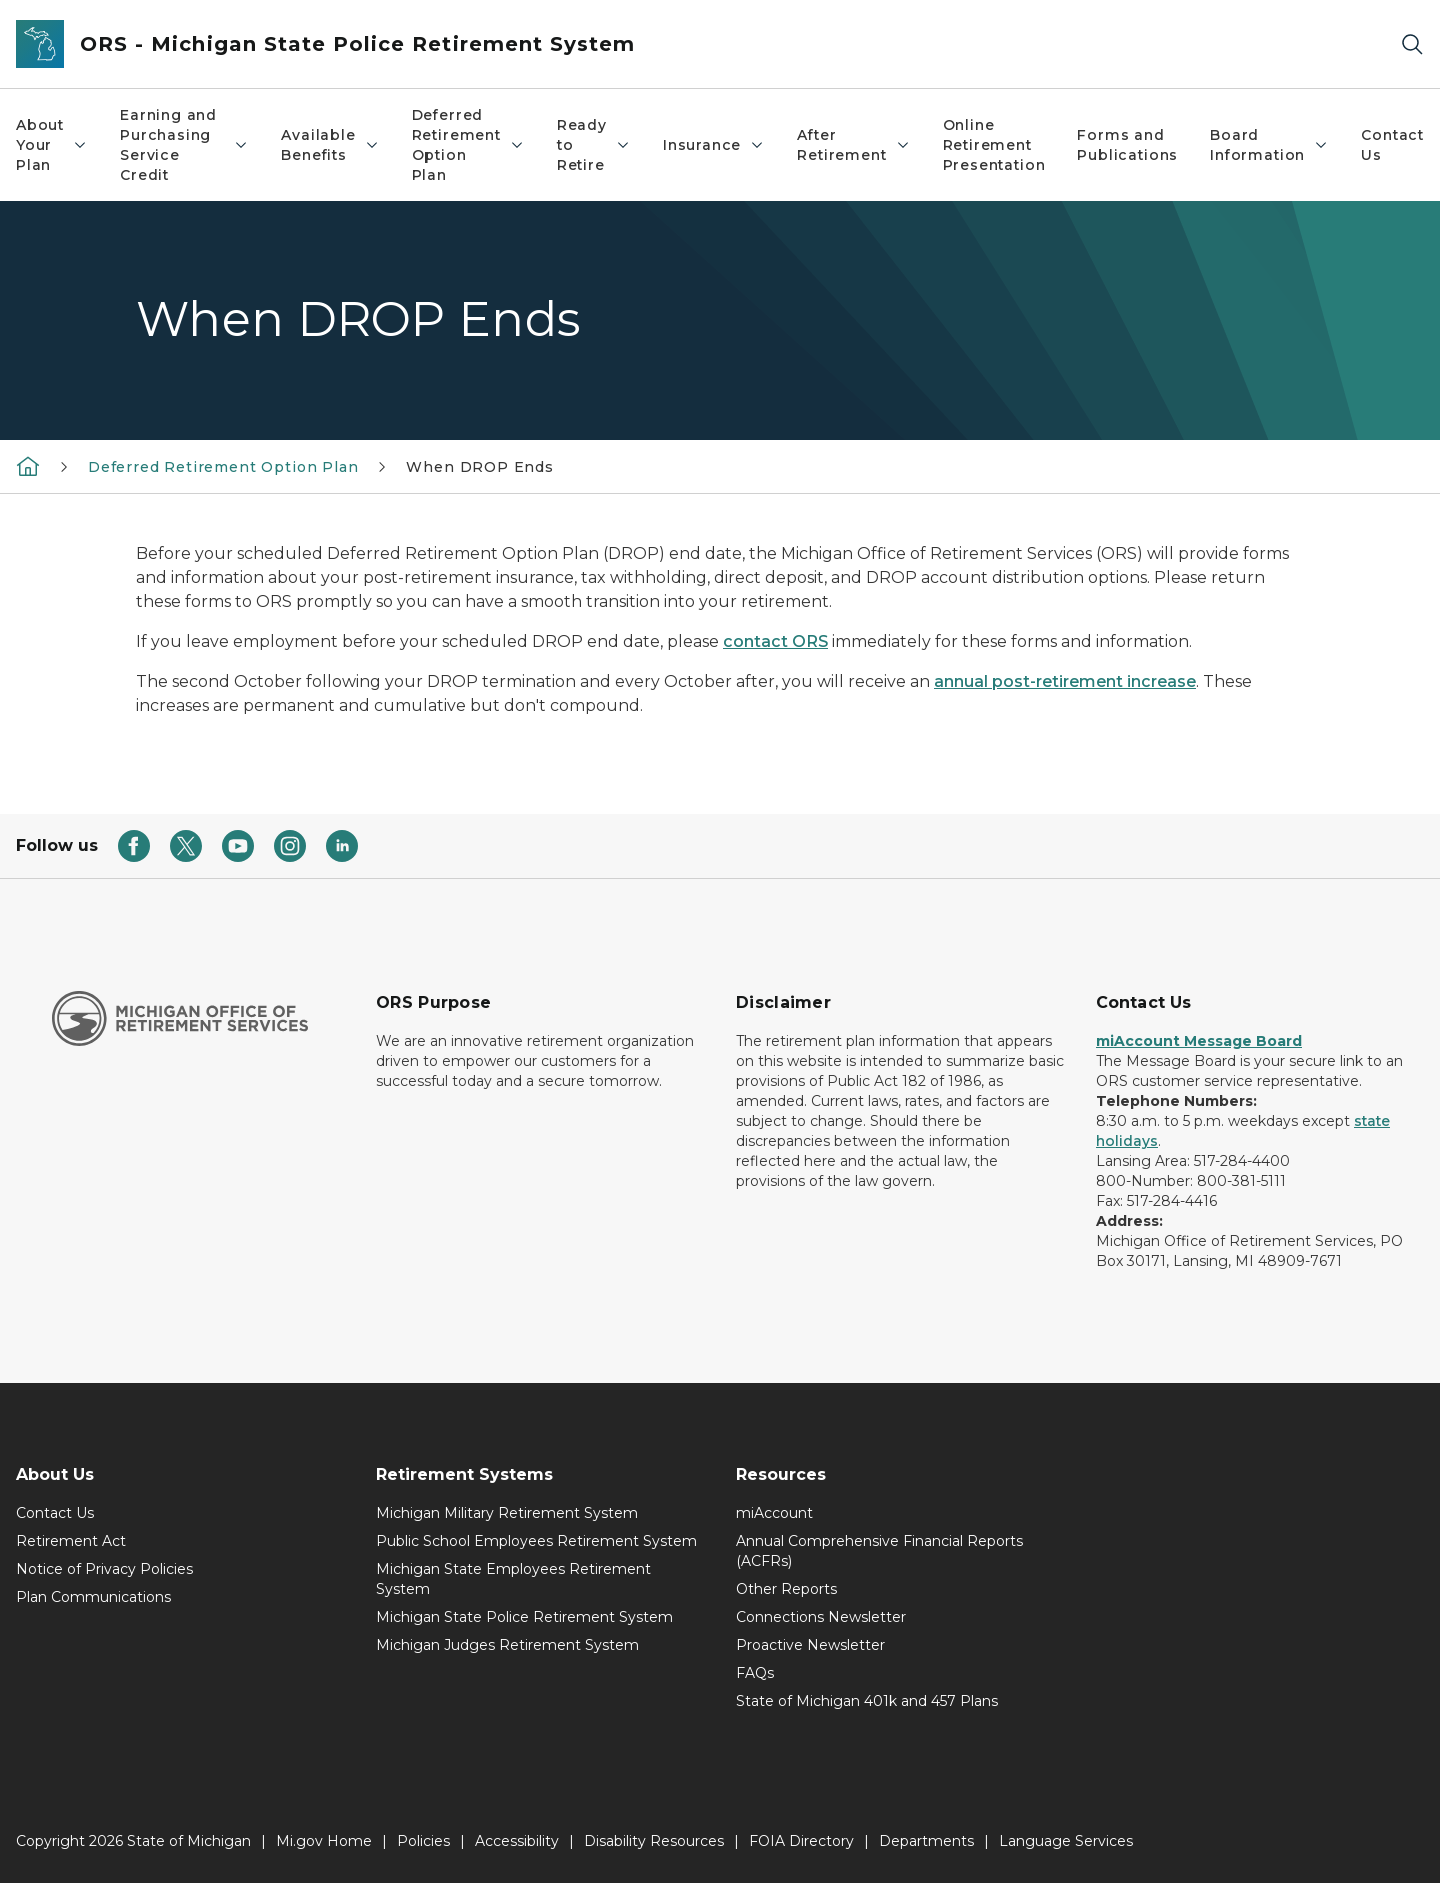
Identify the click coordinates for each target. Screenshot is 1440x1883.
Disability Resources (654, 1841)
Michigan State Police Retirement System (524, 1617)
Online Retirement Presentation (994, 145)
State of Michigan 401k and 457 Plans (867, 1701)
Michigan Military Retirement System (507, 1513)
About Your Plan (52, 145)
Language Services (1066, 1841)
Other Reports (786, 1589)
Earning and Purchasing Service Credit (184, 145)
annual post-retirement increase (1065, 681)
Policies (423, 1841)
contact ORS (775, 641)
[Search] (1412, 44)
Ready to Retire (594, 145)
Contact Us (1392, 145)
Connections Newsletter (821, 1617)
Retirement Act (71, 1541)
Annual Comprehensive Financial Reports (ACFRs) (879, 1551)
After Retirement (853, 145)
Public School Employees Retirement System (536, 1541)
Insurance (714, 145)
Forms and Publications (1127, 145)
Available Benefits (330, 145)
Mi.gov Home (324, 1841)
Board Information (1269, 145)
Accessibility (517, 1841)
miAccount (774, 1513)
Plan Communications (93, 1597)
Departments (926, 1841)
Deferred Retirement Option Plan (468, 145)
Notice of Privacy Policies (104, 1569)
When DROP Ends (479, 467)
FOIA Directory (801, 1841)
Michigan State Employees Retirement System (513, 1579)
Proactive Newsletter (810, 1645)
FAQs (755, 1673)
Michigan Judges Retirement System (507, 1645)
